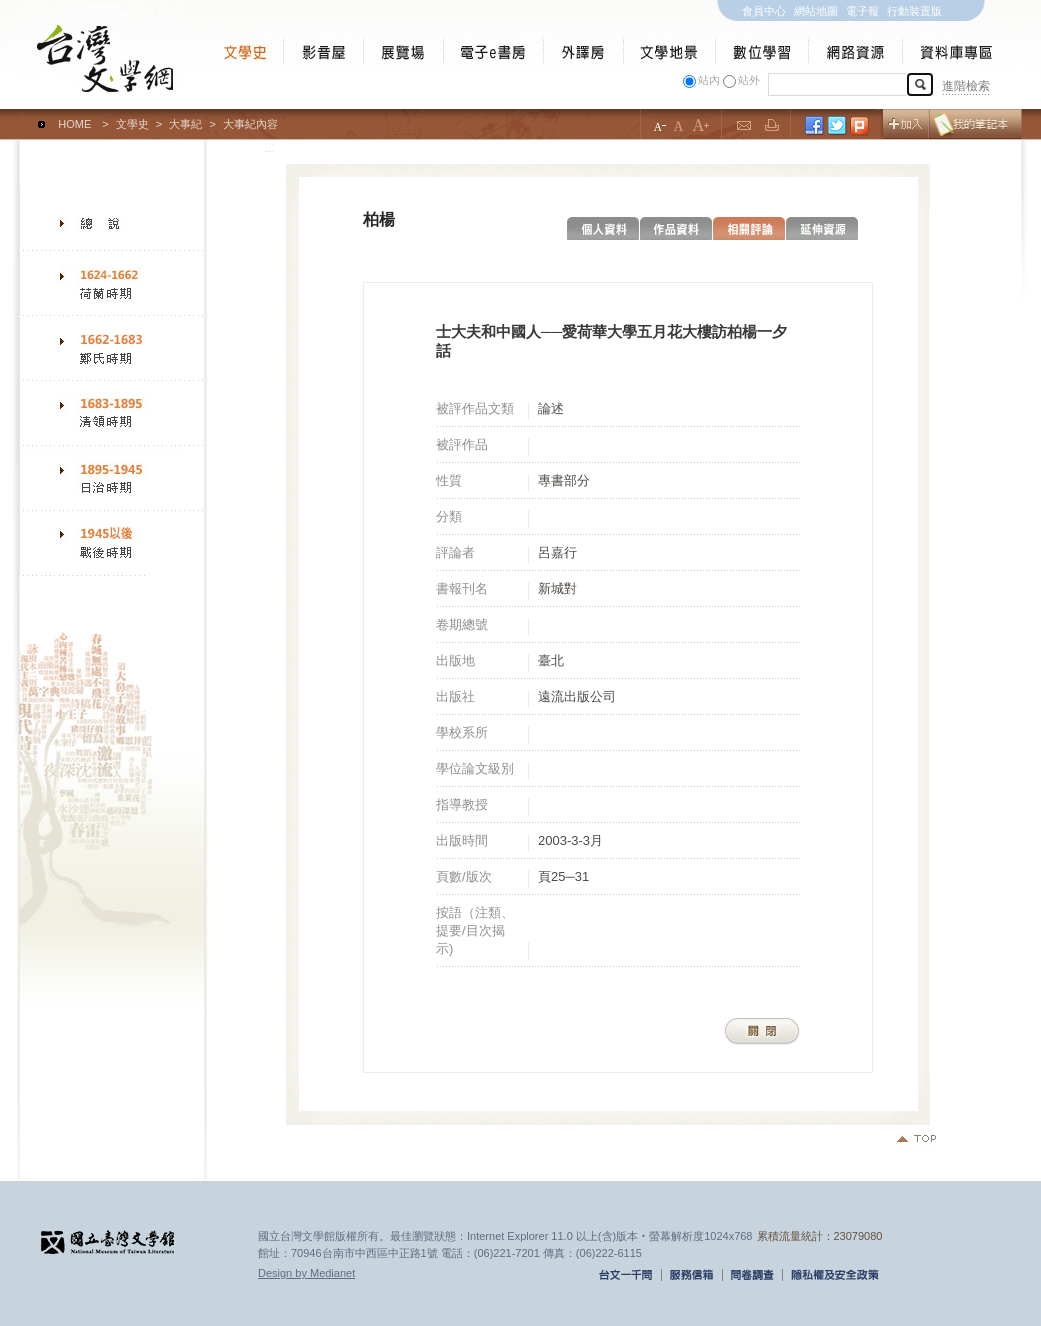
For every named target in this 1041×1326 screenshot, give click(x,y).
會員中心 (764, 11)
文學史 (132, 124)
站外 (749, 80)
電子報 (862, 11)
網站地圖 (816, 11)
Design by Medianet (306, 1273)
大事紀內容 (250, 124)
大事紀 (185, 124)
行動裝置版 (914, 11)
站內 (709, 80)
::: (23, 115)
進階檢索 (966, 86)
